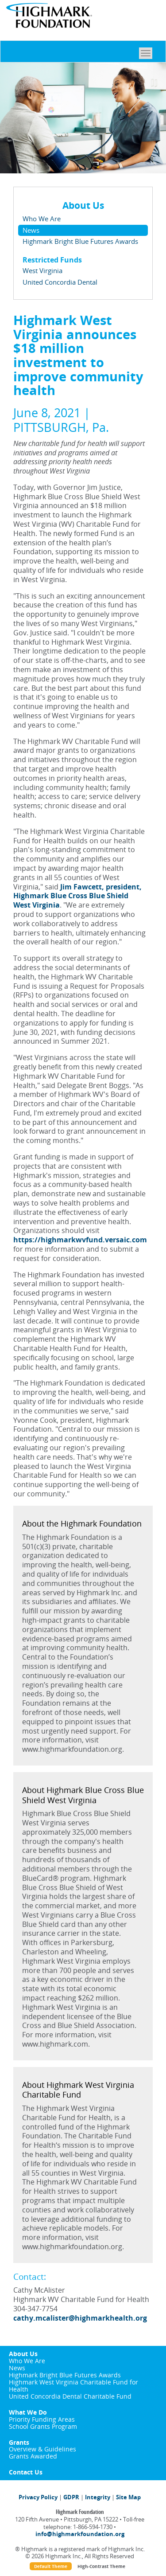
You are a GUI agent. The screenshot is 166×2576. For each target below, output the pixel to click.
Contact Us (25, 2472)
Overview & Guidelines (42, 2449)
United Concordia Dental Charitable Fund (70, 2396)
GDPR (71, 2497)
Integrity (97, 2497)
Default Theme (50, 2566)
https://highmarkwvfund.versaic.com (80, 1240)
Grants (19, 2442)
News (31, 230)
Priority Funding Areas (42, 2419)
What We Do (28, 2412)
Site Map (128, 2497)
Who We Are (42, 218)
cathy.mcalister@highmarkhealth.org (80, 2318)
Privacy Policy (38, 2497)
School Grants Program (43, 2426)
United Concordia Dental (60, 282)
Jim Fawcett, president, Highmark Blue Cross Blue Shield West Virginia (77, 896)
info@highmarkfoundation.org (79, 2534)
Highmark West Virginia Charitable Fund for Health (73, 2385)
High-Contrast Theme (101, 2566)
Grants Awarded (33, 2456)
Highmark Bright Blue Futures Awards (80, 241)
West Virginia (42, 270)
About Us (23, 2353)
